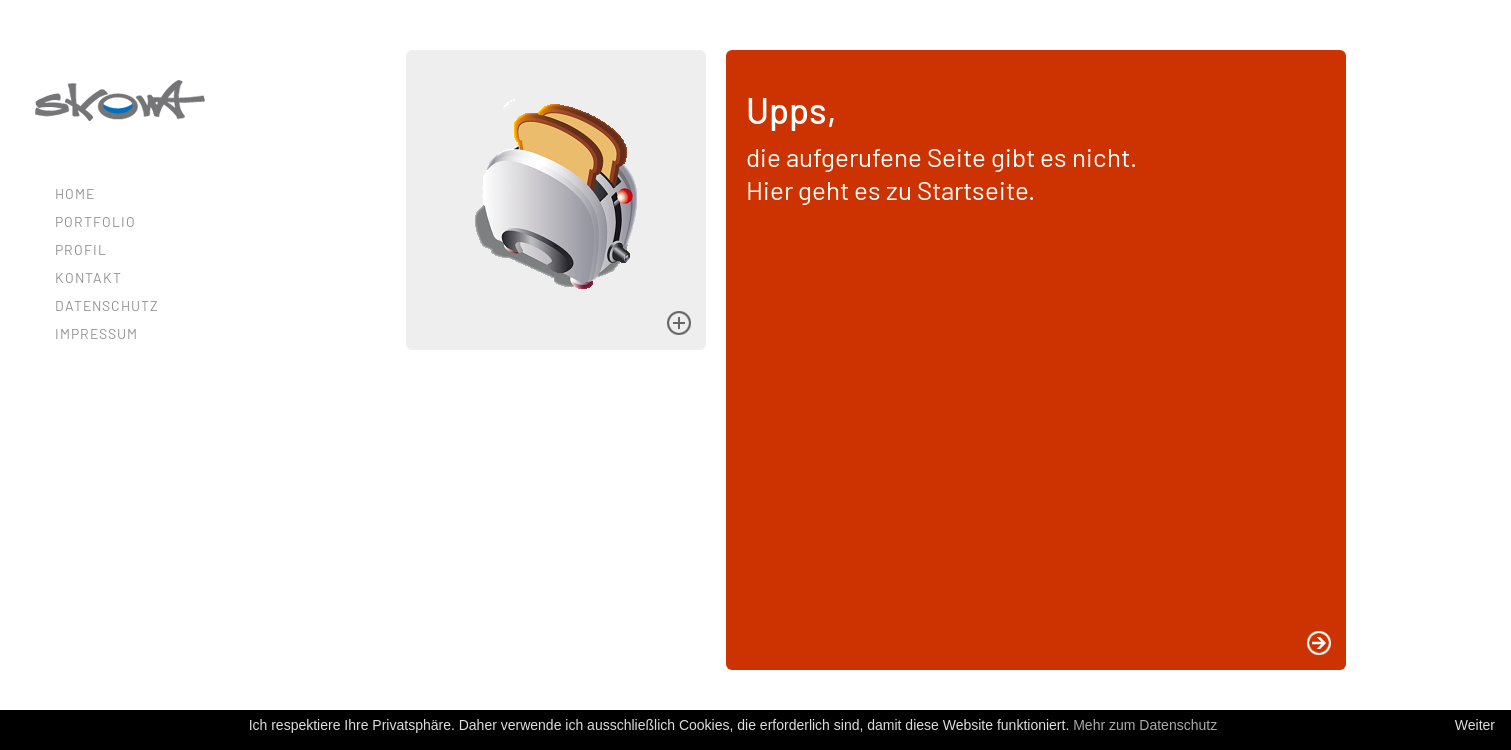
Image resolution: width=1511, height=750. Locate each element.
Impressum (96, 333)
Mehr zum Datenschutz (1145, 725)
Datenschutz (107, 305)
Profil (81, 249)
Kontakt (88, 277)
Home (75, 193)
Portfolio (95, 221)
